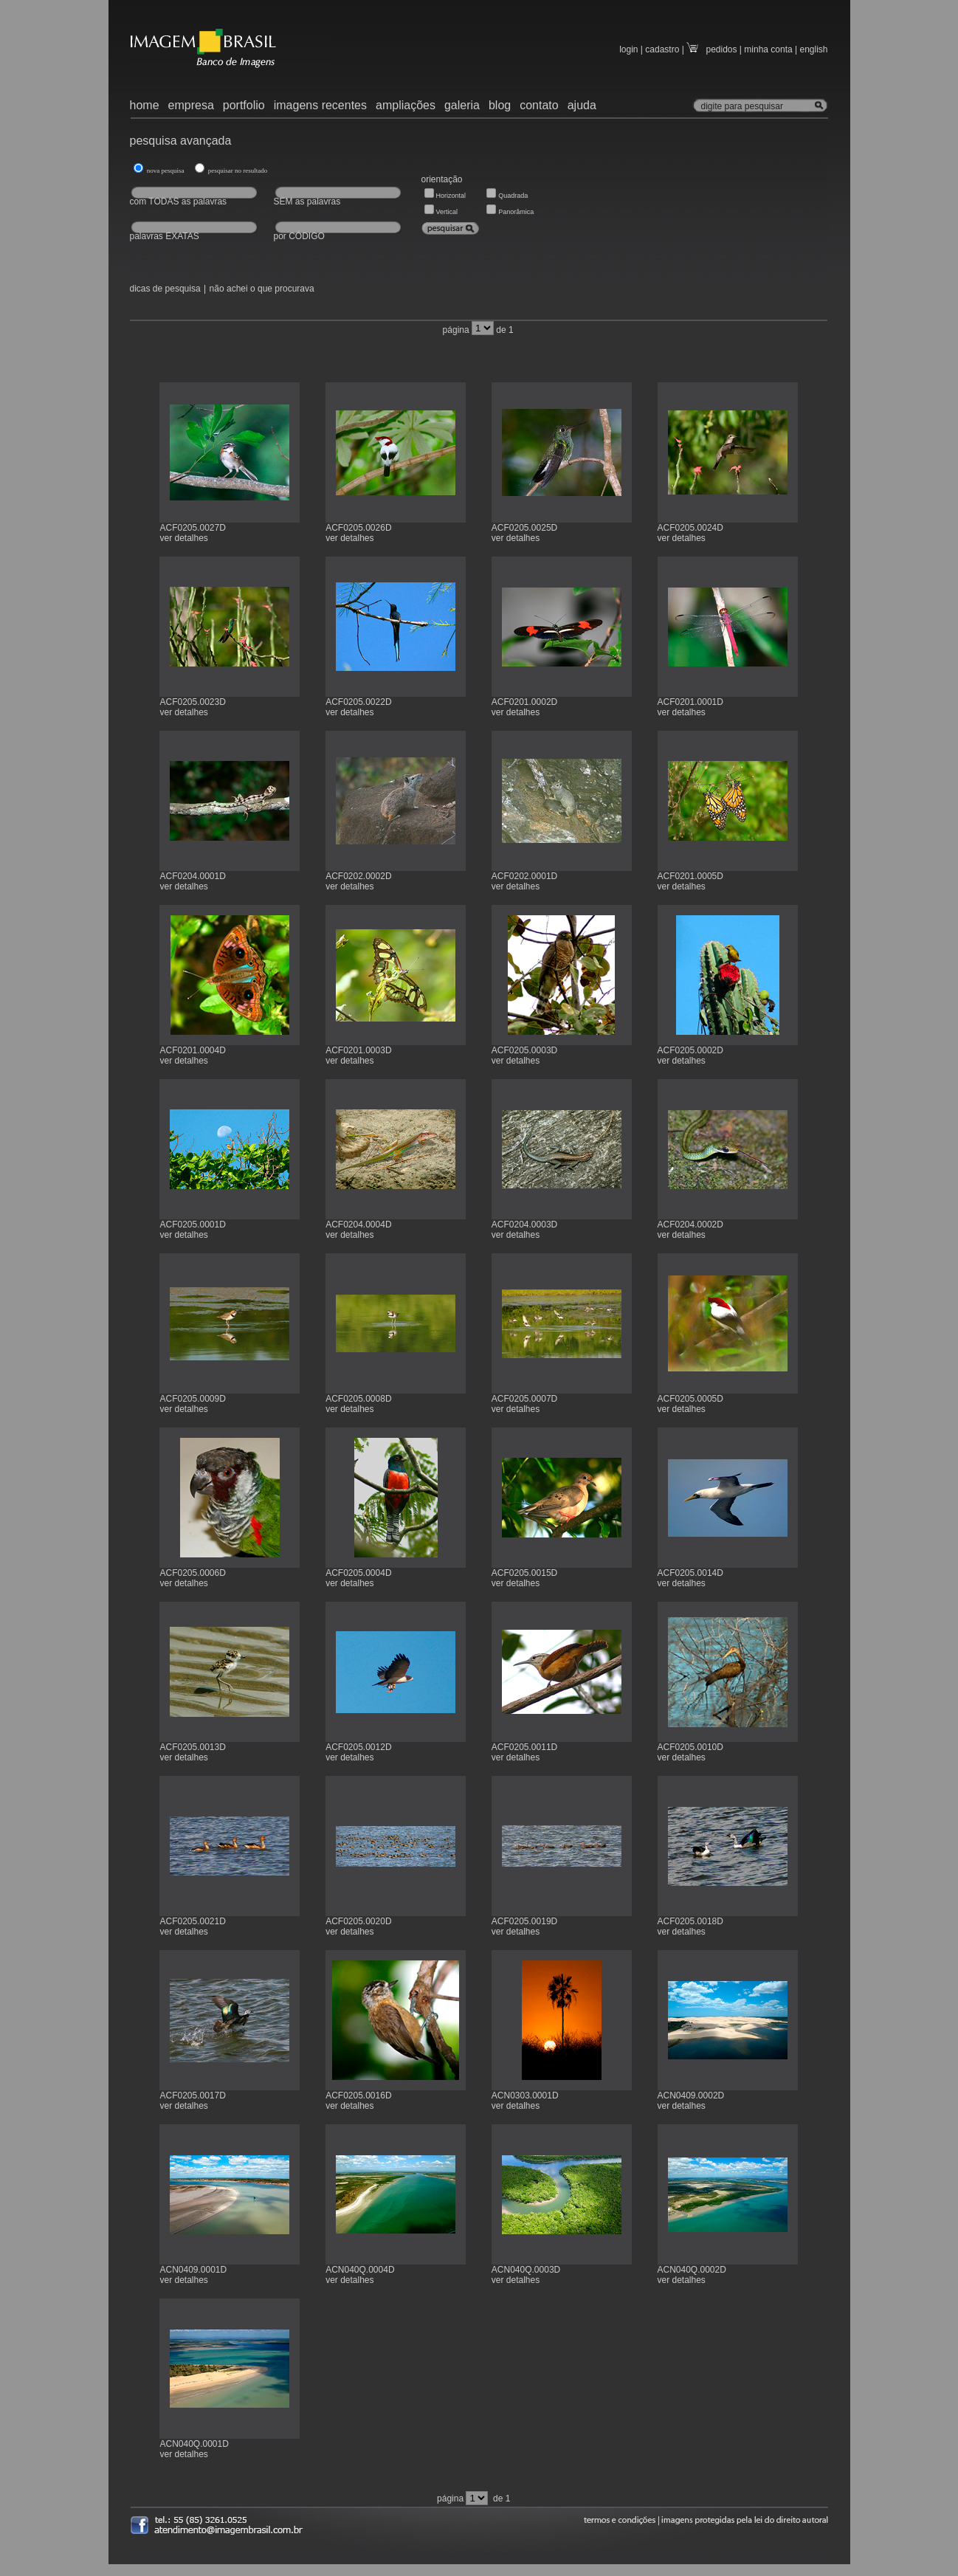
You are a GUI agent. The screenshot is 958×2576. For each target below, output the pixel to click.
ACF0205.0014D (690, 1573)
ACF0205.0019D (524, 1921)
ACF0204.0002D (690, 1224)
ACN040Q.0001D (193, 2444)
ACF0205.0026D (358, 528)
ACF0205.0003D (524, 1050)
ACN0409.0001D (193, 2270)
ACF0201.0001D (690, 702)
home (144, 105)
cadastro (662, 49)
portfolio (244, 105)
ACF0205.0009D (192, 1399)
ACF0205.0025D (524, 528)
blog (500, 105)
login (628, 49)
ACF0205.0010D (690, 1747)
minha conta (768, 49)
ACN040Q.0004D (359, 2270)
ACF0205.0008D (358, 1399)
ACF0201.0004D (192, 1050)
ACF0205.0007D (524, 1399)
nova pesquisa (168, 170)
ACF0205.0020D (358, 1921)
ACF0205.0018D (690, 1921)
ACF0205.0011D (524, 1747)
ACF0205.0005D (690, 1399)
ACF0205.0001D (192, 1224)
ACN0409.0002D (691, 2095)
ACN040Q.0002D (692, 2270)
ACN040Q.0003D (526, 2270)
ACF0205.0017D (192, 2095)
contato (539, 105)
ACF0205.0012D (358, 1747)
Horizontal (451, 195)
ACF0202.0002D (358, 876)
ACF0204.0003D (524, 1224)
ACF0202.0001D (524, 876)
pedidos (711, 49)
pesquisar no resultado (237, 170)
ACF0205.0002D (690, 1050)
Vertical (447, 212)
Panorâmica (516, 212)
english (813, 49)
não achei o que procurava (262, 288)
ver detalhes (183, 538)
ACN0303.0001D (525, 2095)
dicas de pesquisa (165, 288)
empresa (191, 105)
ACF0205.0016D (358, 2095)
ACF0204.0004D (358, 1224)
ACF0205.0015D (524, 1573)
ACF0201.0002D (524, 702)
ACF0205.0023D (192, 702)
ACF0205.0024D (690, 528)
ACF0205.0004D (358, 1573)
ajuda (582, 105)
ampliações (405, 105)
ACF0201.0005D (690, 876)
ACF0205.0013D (192, 1747)
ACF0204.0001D (192, 876)
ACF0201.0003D (358, 1050)
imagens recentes (320, 105)
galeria (462, 105)
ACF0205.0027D (192, 528)
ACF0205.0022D (358, 702)
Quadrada (513, 195)
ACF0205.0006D (192, 1573)
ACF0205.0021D (192, 1921)
